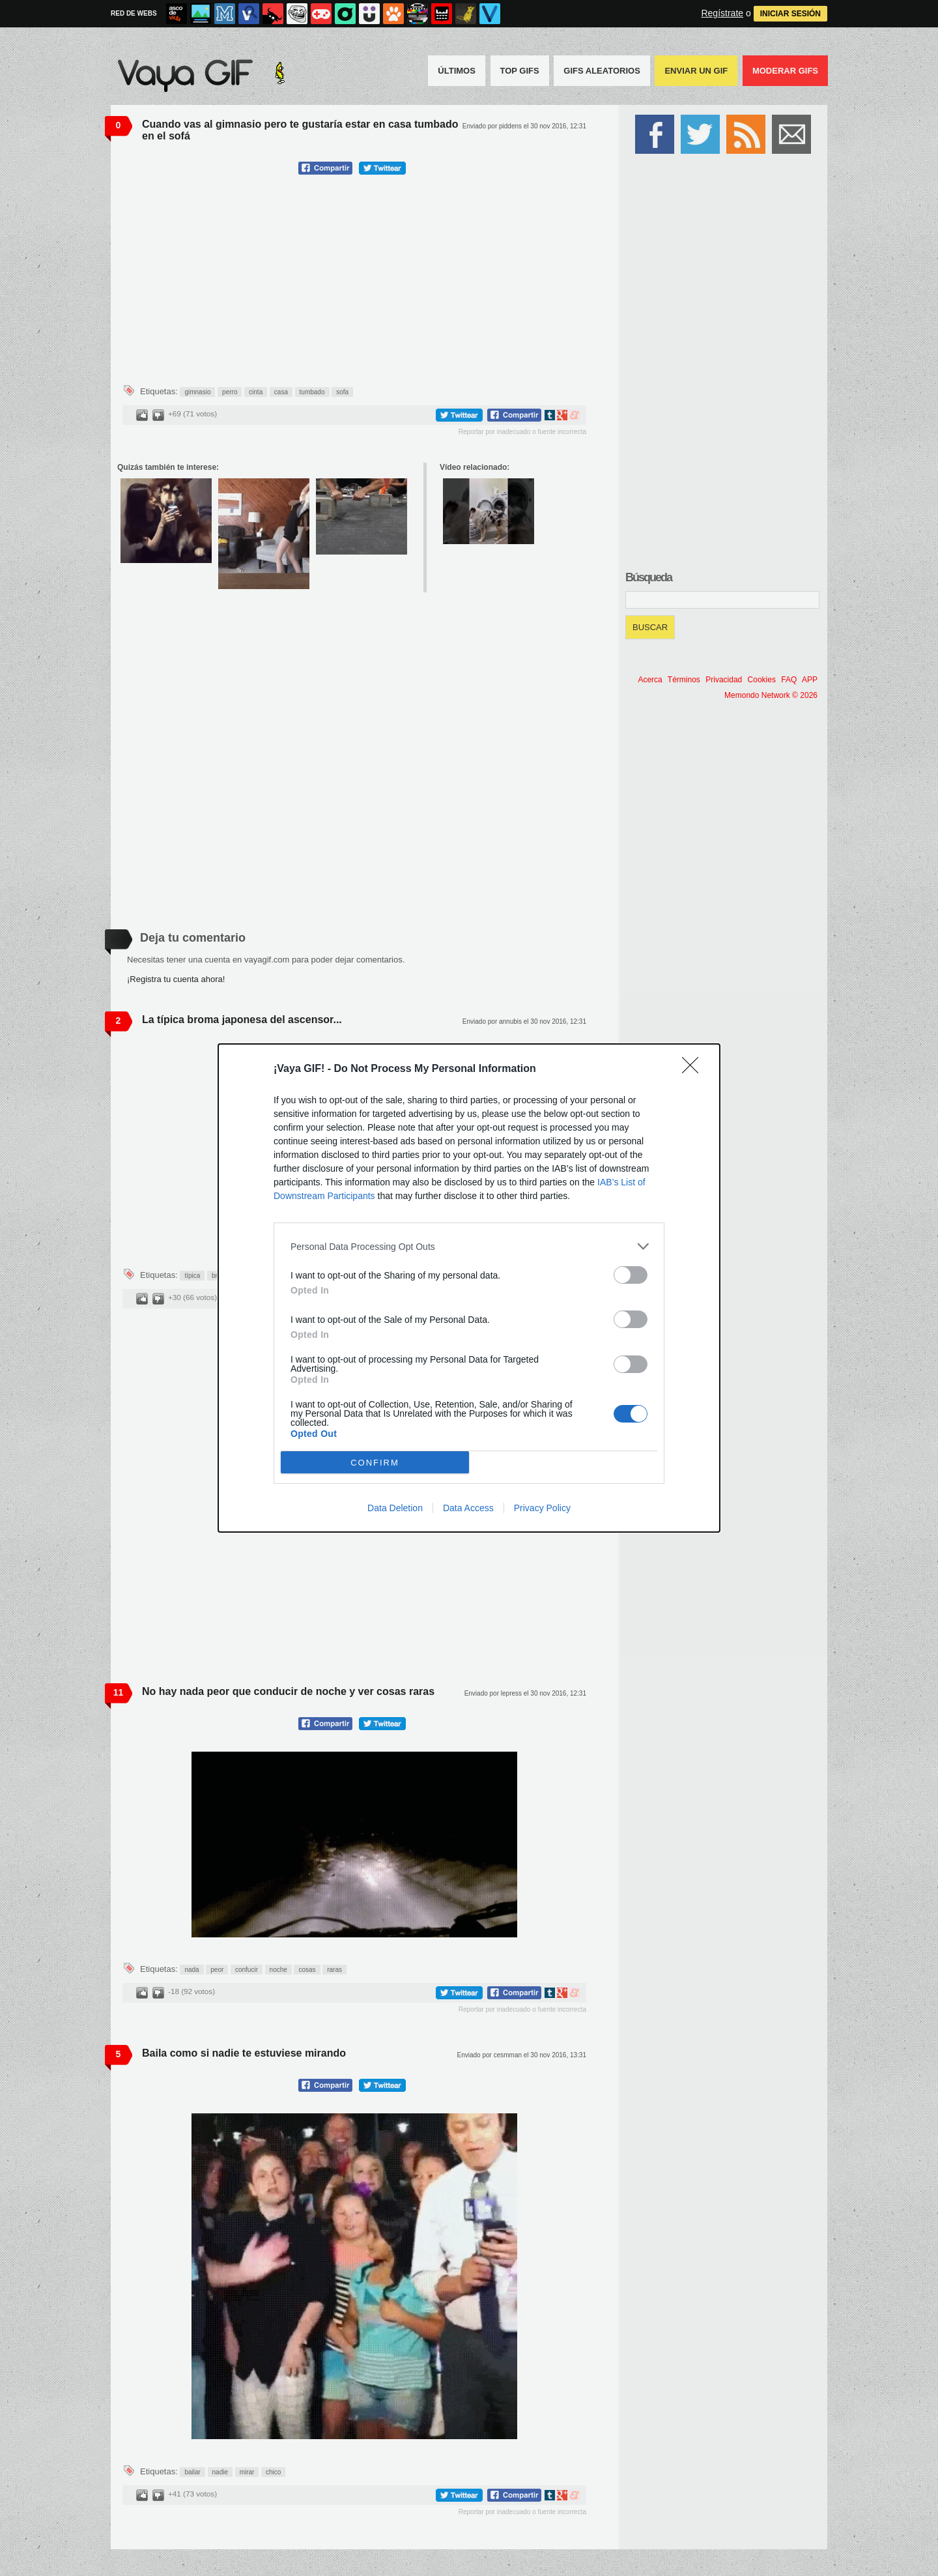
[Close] (694, 1069)
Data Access (468, 1508)
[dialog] (469, 1288)
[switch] (630, 1275)
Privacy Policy (542, 1508)
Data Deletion (395, 1508)
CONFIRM (374, 1463)
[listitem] (469, 1246)
